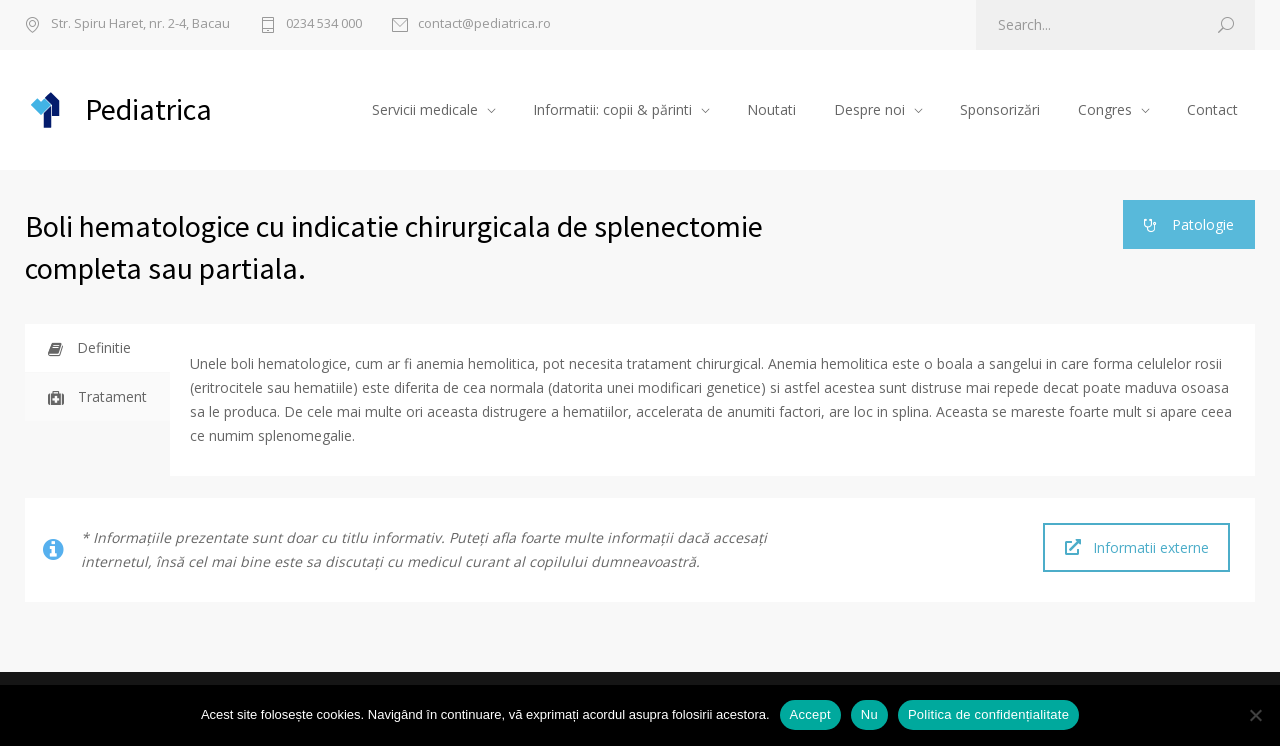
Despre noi (869, 109)
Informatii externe (1137, 547)
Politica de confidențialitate (988, 714)
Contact (1212, 109)
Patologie (1189, 224)
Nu (869, 714)
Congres (1105, 109)
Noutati (771, 109)
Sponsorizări (1000, 109)
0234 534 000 (324, 24)
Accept (810, 714)
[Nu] (1255, 715)
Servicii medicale (425, 109)
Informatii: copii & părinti (612, 109)
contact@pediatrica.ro (484, 24)
